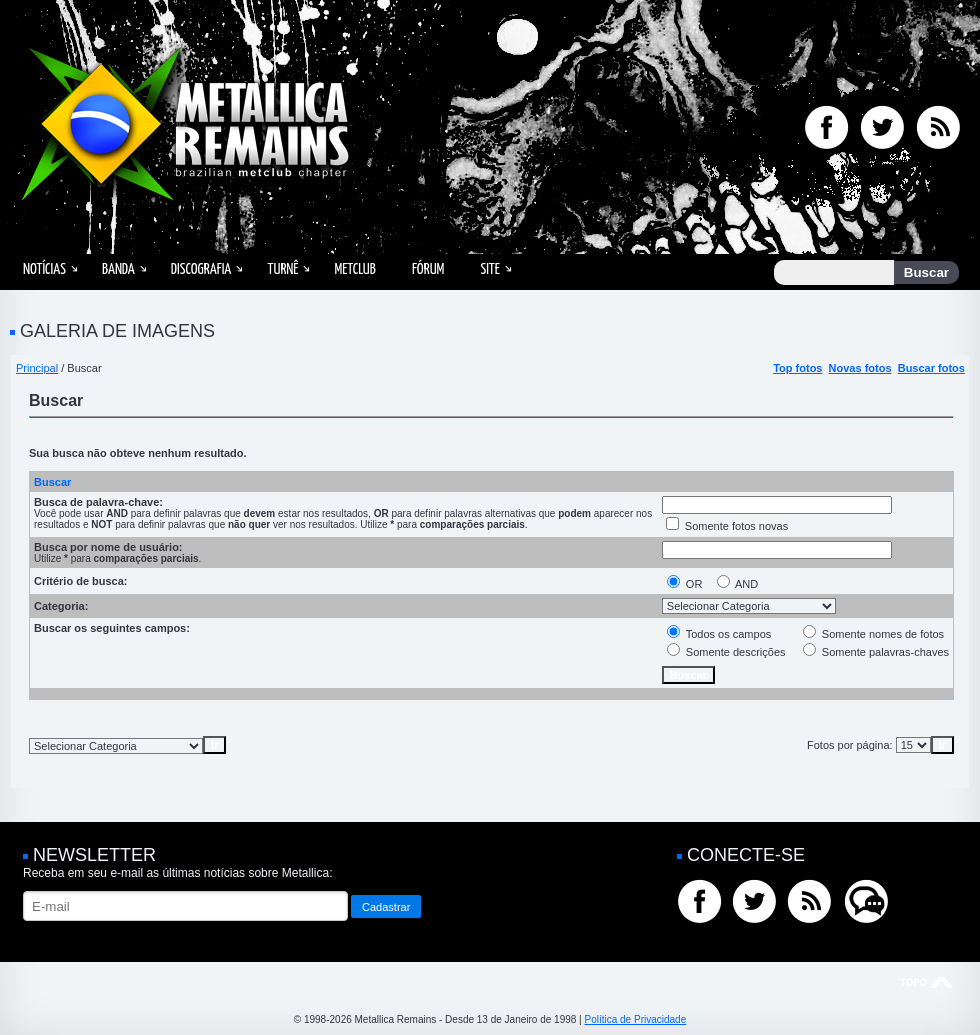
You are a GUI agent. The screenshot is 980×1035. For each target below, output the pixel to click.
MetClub (354, 269)
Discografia (201, 269)
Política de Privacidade (635, 1019)
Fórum (428, 269)
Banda (118, 269)
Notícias (44, 269)
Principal (37, 368)
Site (490, 269)
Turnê (282, 269)
